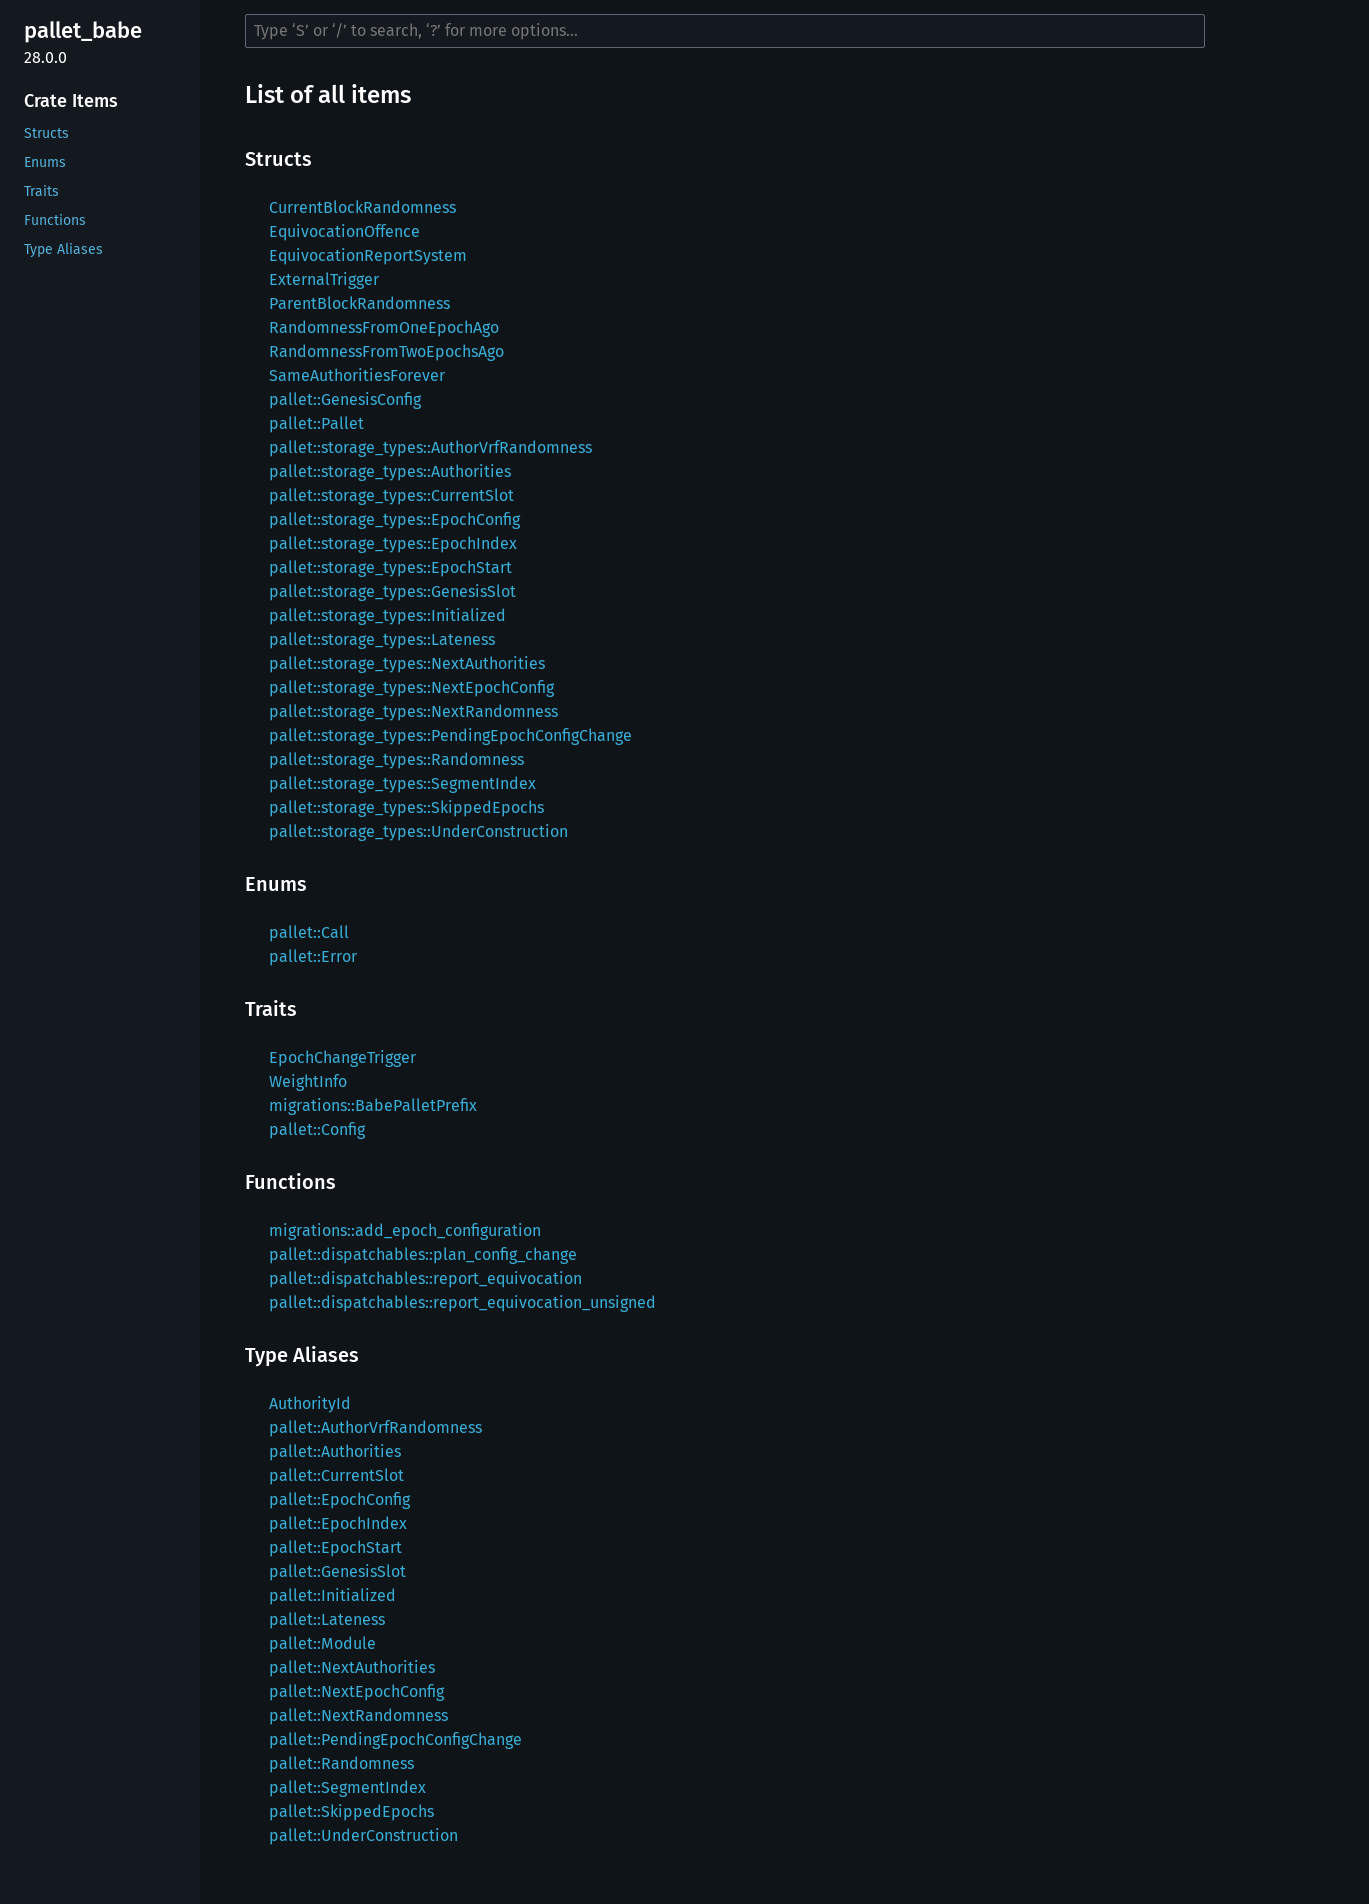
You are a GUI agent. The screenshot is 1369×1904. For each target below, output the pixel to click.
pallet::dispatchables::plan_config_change (423, 1254)
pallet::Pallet (316, 423)
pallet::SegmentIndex (347, 1787)
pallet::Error (313, 956)
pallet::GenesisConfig (345, 399)
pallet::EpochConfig (339, 1499)
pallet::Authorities (335, 1451)
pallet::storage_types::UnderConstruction (418, 831)
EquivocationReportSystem (368, 255)
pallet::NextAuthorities (352, 1667)
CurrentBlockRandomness (362, 207)
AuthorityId (310, 1403)
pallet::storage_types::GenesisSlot (392, 591)
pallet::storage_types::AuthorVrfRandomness (430, 447)
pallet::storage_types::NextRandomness (413, 711)
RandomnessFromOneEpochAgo (384, 327)
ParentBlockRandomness (359, 303)
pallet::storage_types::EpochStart (390, 567)
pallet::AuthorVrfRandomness (375, 1427)
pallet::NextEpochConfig (356, 1691)
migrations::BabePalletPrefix (373, 1105)
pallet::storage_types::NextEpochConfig (411, 687)
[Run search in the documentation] (725, 31)
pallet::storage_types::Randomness (396, 759)
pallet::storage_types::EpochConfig (394, 519)
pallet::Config (317, 1129)
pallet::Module (322, 1643)
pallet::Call (309, 932)
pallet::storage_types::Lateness (382, 639)
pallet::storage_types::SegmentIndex (402, 783)
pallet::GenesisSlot (337, 1571)
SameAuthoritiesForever (357, 375)
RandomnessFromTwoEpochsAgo (386, 351)
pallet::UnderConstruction (363, 1835)
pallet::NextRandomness (358, 1715)
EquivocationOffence (344, 231)
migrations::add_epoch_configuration (405, 1230)
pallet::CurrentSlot (336, 1475)
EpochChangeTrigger (342, 1057)
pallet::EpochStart (335, 1547)
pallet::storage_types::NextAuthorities (407, 663)
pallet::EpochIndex (338, 1523)
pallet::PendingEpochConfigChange (395, 1739)
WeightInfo (308, 1081)
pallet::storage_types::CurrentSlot (391, 495)
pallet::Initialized (332, 1595)
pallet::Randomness (341, 1763)
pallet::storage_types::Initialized (387, 615)
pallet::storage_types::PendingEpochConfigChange (450, 735)
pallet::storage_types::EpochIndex (393, 543)
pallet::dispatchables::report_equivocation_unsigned (462, 1302)
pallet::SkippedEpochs (351, 1811)
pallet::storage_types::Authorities (390, 471)
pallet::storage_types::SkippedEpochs (406, 807)
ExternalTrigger (324, 279)
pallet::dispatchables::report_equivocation (425, 1278)
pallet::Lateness (327, 1619)
